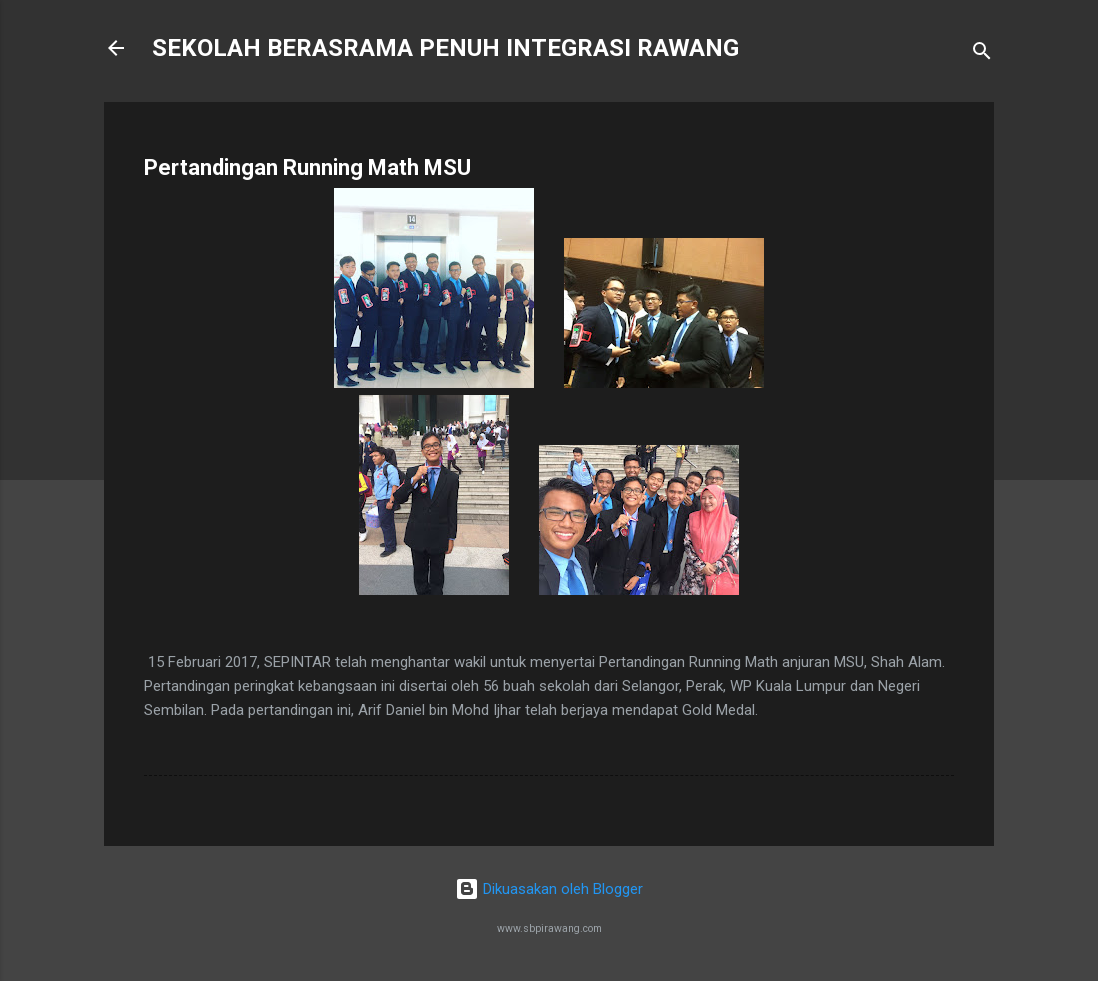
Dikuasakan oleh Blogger (549, 889)
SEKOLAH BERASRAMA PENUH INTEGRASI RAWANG (445, 48)
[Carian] (982, 54)
